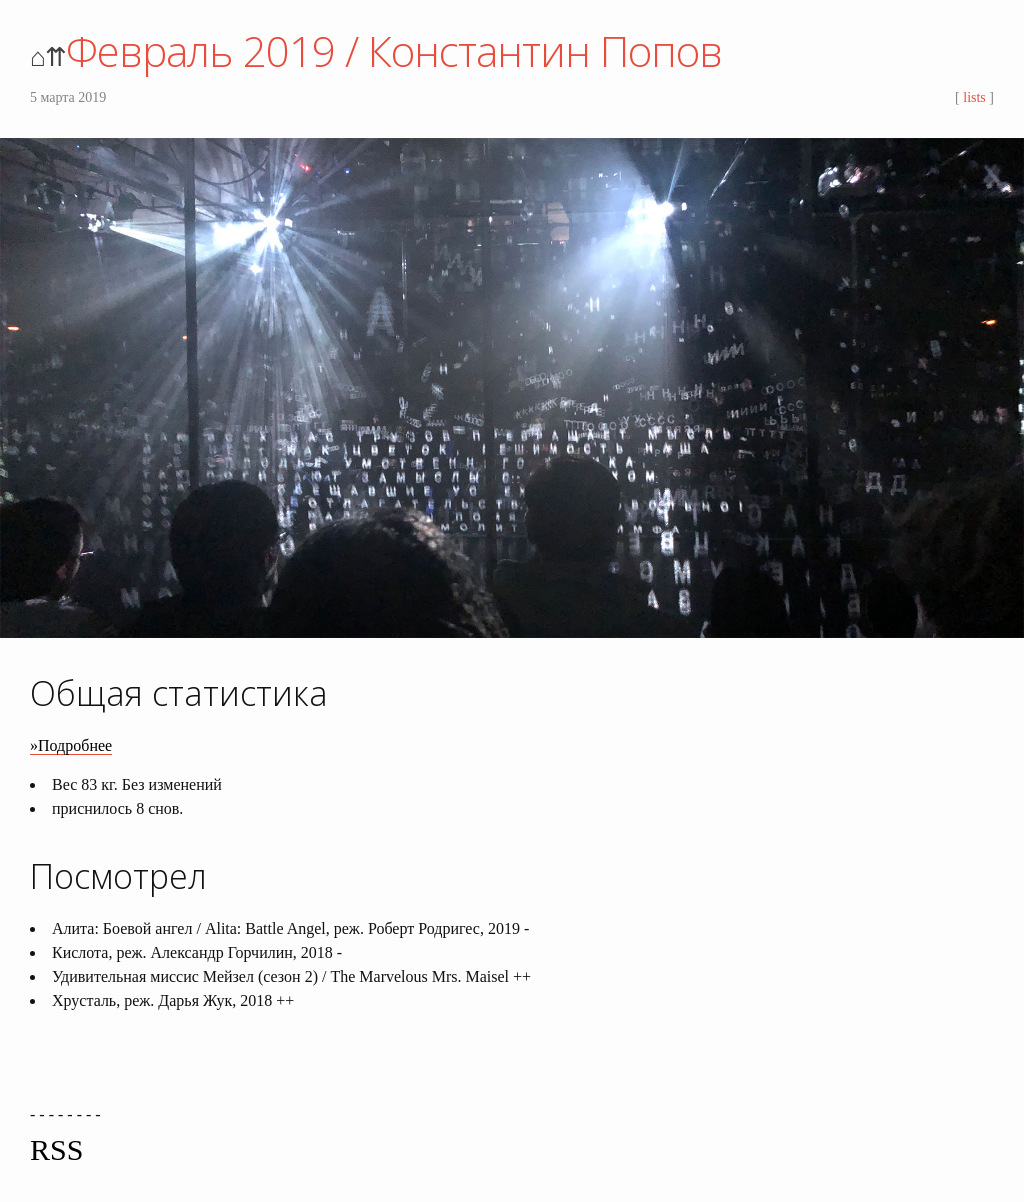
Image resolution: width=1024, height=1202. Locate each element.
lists (974, 97)
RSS (56, 1149)
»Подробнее (71, 745)
